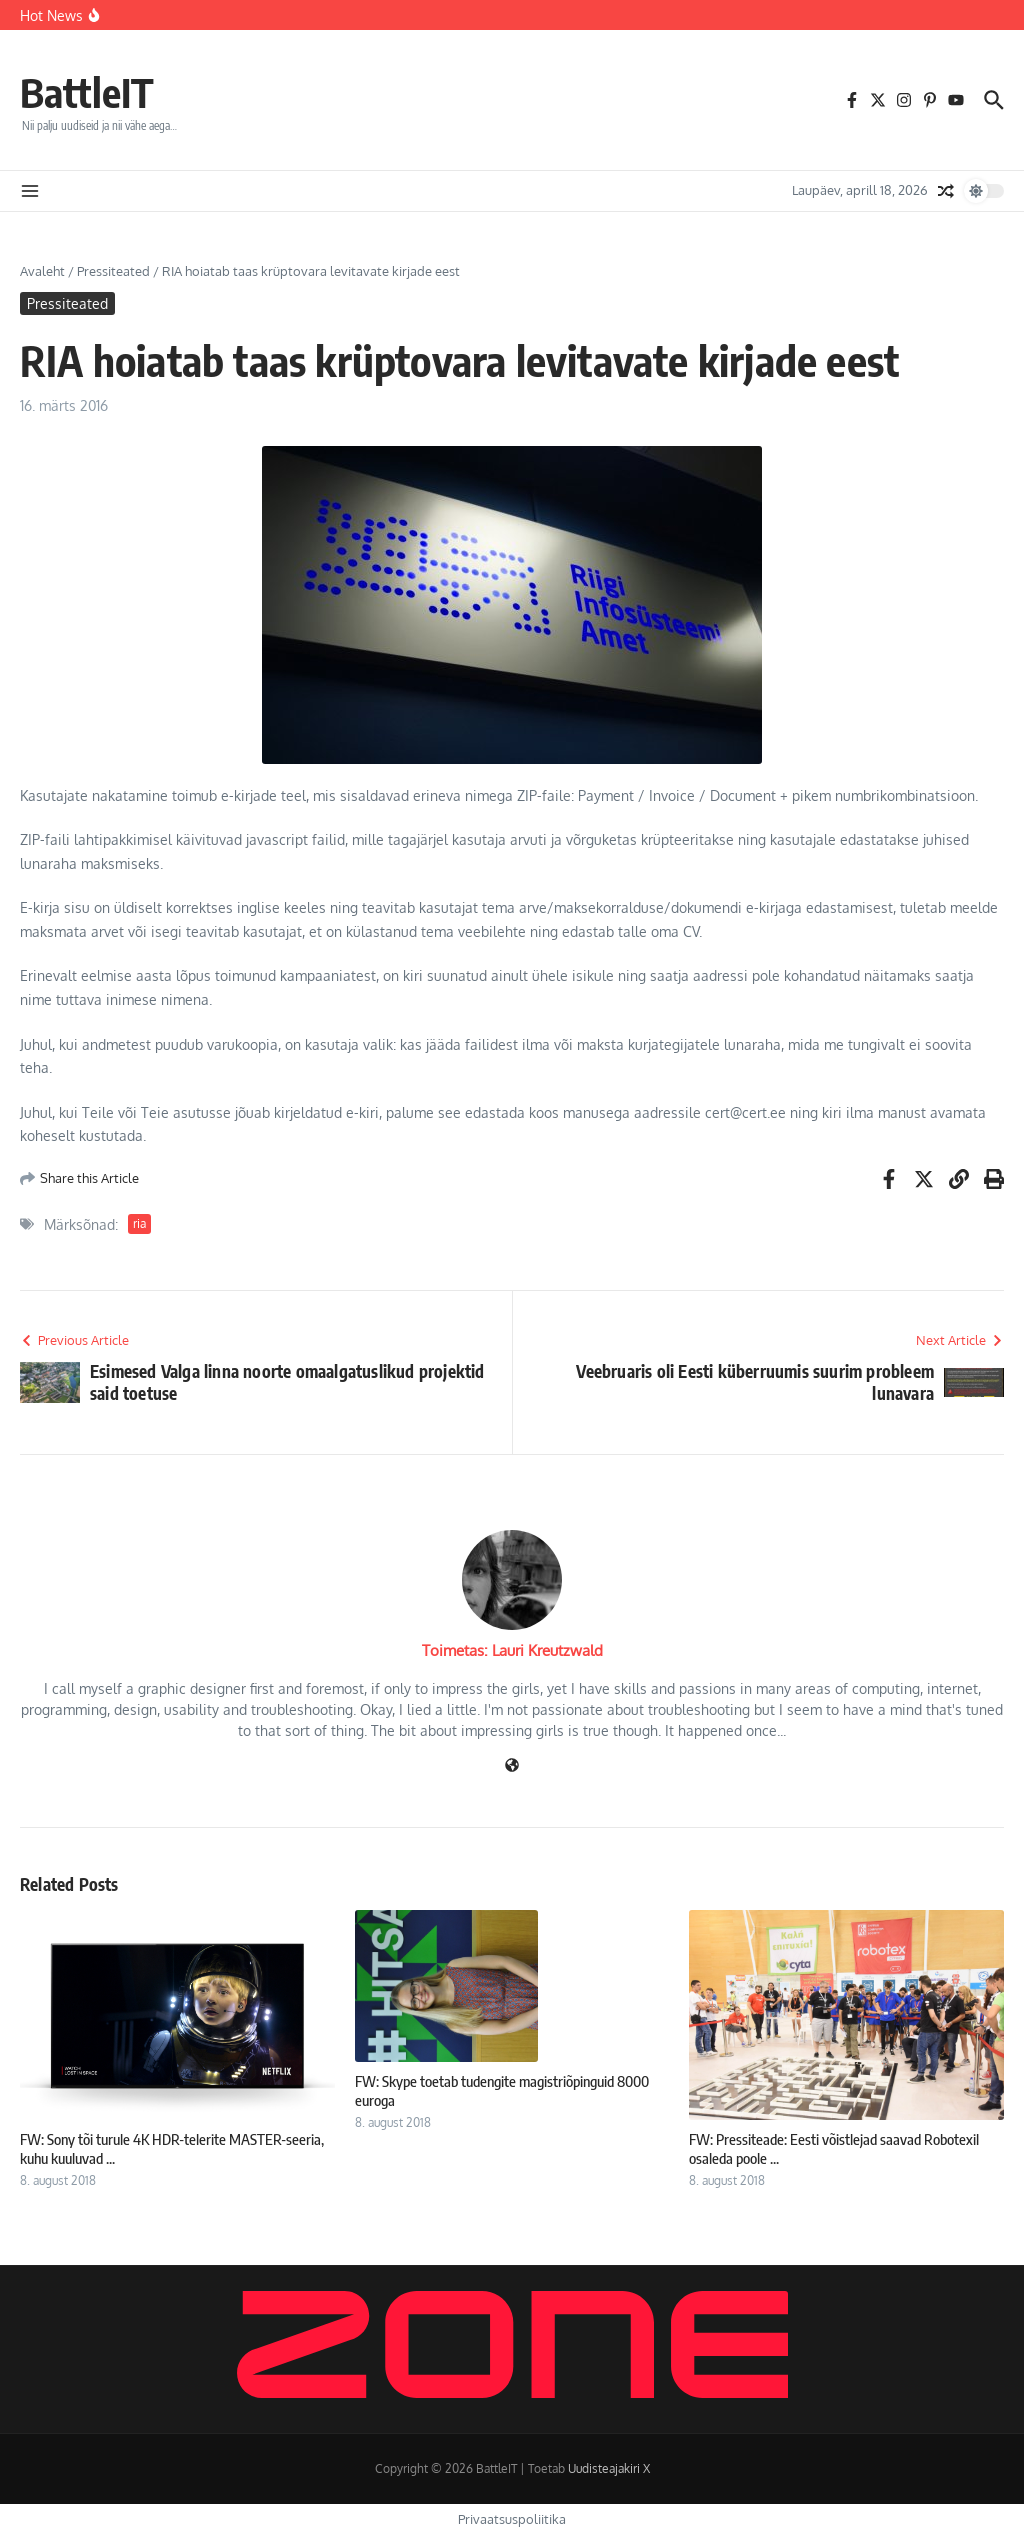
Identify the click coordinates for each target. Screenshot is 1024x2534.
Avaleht (42, 271)
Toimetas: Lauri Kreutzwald (512, 1650)
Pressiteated (113, 271)
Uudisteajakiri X (609, 2468)
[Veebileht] (512, 1766)
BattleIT (87, 92)
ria (139, 1223)
